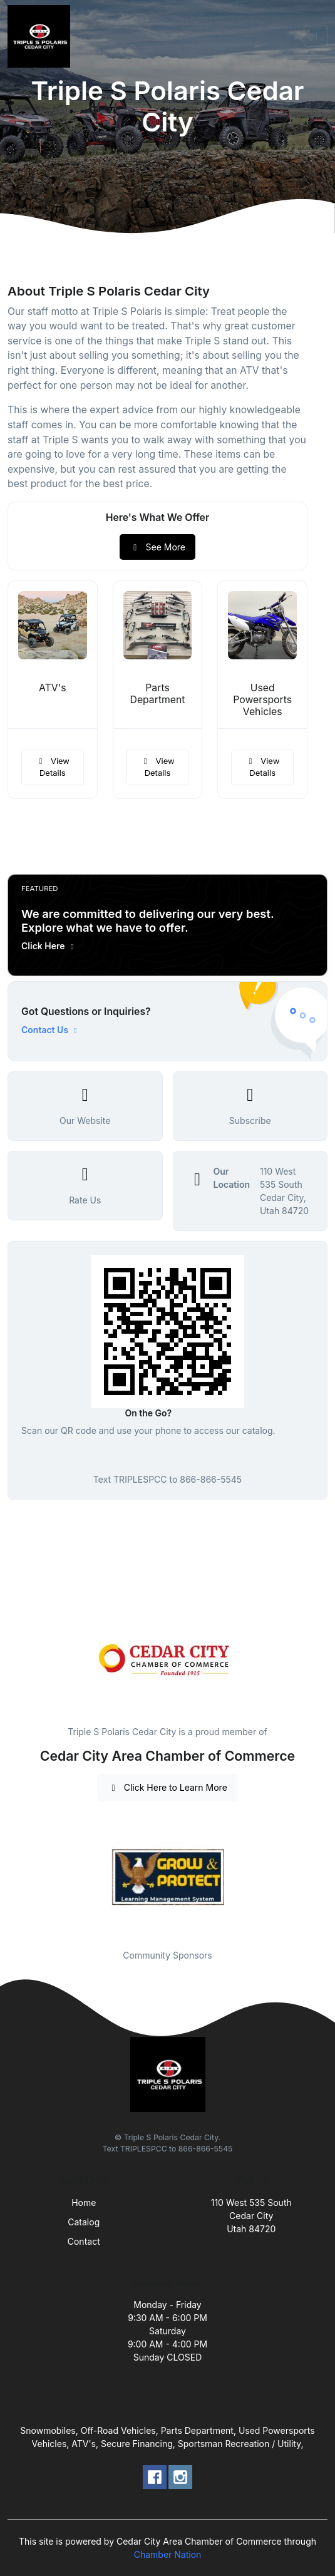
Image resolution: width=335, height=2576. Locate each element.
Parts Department (157, 694)
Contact (84, 2241)
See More (157, 547)
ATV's (52, 688)
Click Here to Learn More (167, 1787)
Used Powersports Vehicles (262, 700)
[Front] (41, 36)
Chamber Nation (168, 2554)
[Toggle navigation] (315, 36)
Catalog (84, 2222)
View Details (53, 767)
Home (83, 2202)
